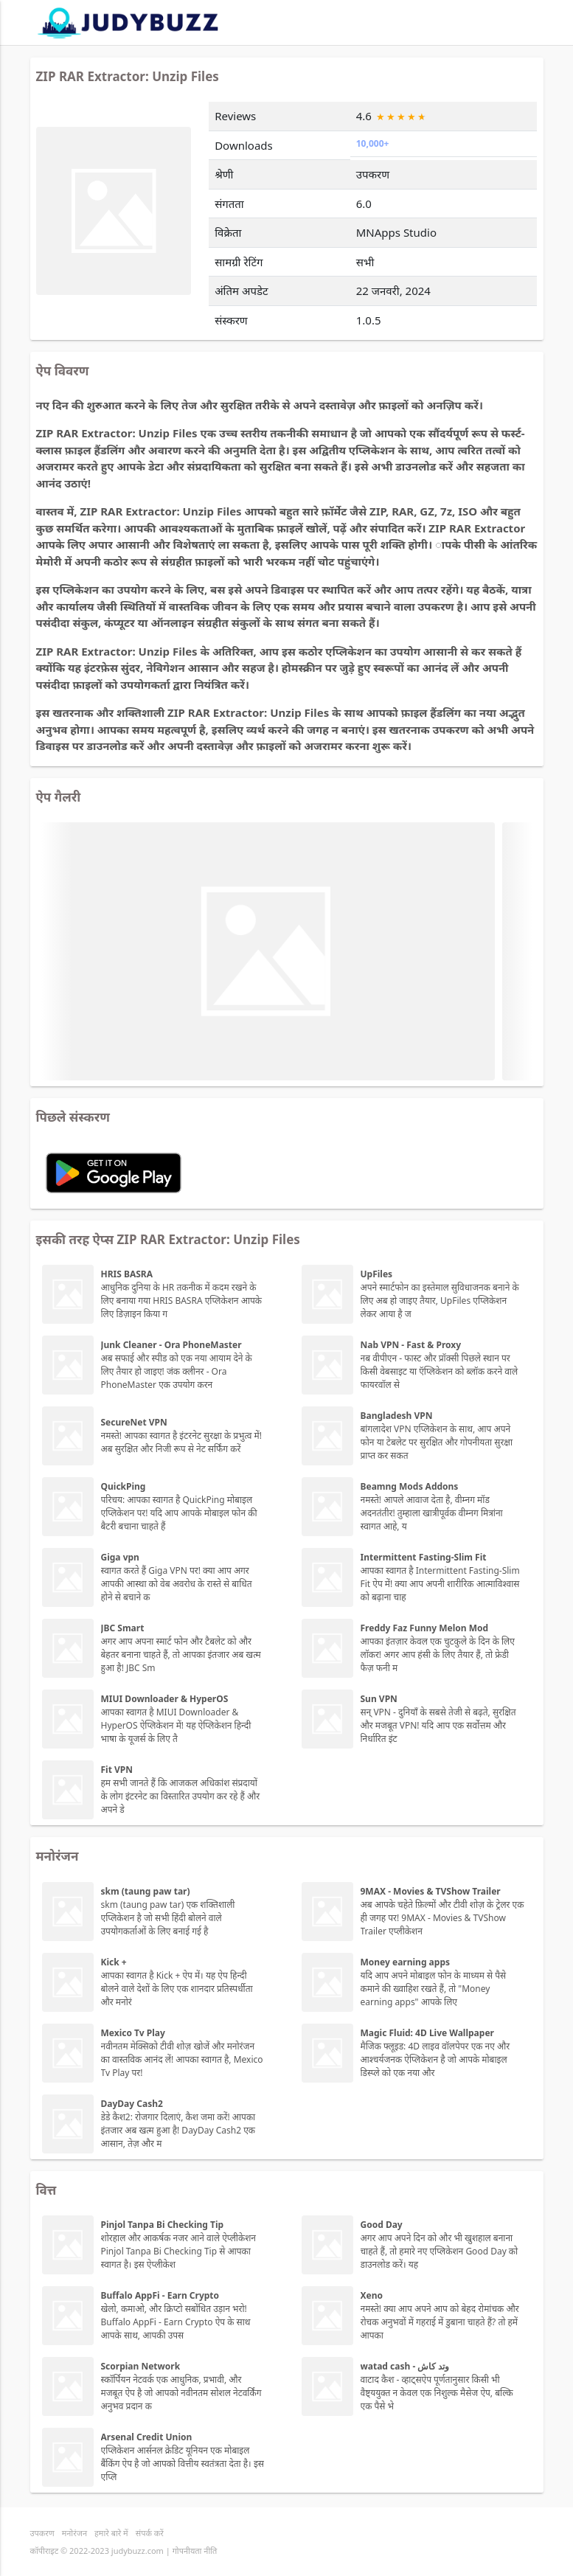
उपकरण (42, 2532)
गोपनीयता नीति (195, 2550)
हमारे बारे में (111, 2532)
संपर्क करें (150, 2532)
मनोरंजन (74, 2532)
